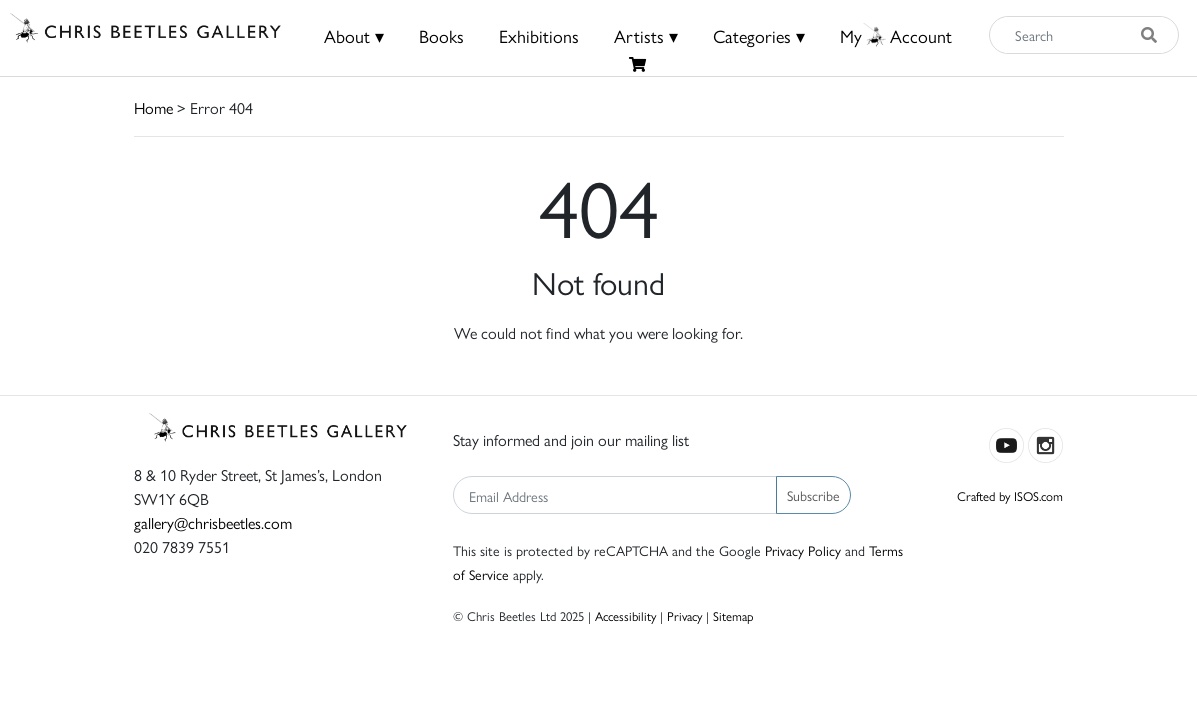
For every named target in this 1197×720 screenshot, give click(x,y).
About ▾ (354, 35)
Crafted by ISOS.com (1010, 495)
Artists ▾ (646, 35)
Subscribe (813, 495)
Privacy (684, 615)
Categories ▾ (759, 35)
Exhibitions (539, 35)
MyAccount (896, 35)
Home (153, 107)
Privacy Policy (803, 550)
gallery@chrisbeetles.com (213, 522)
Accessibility (625, 615)
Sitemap (733, 615)
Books (441, 35)
